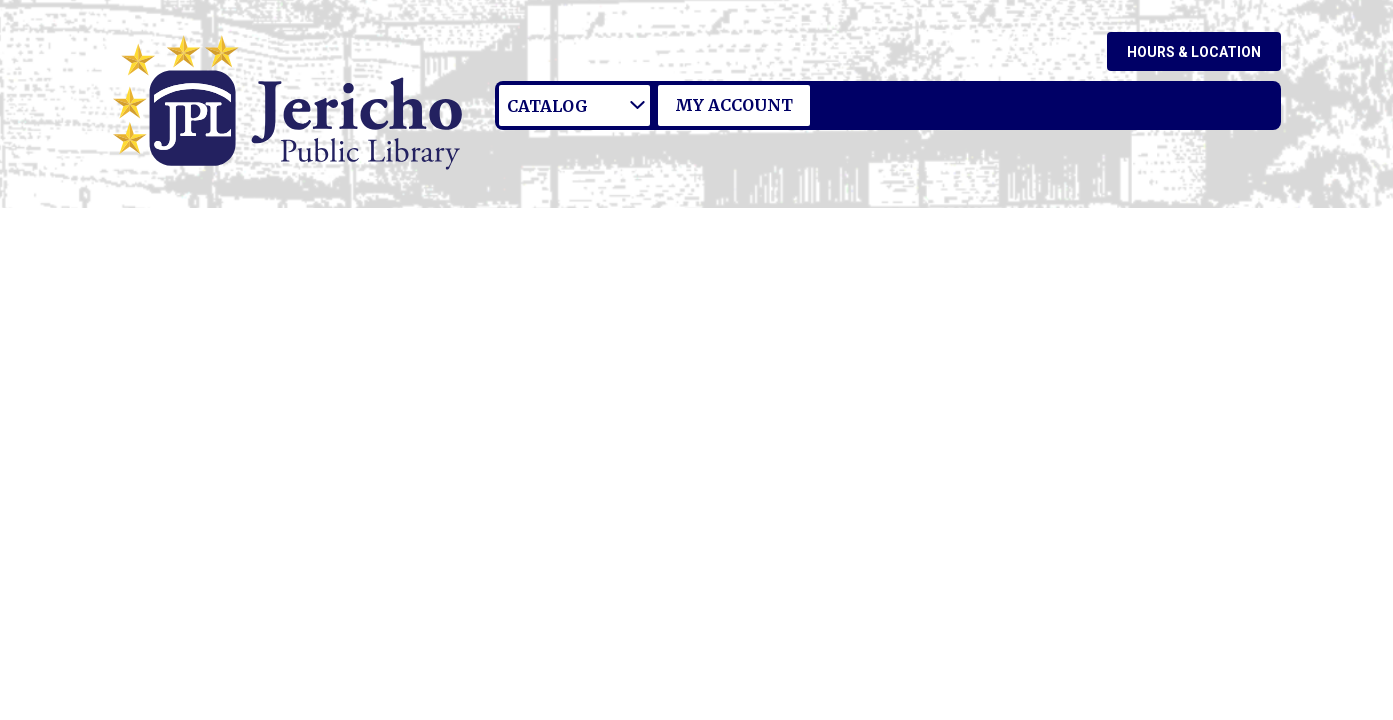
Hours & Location (1194, 52)
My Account (734, 105)
